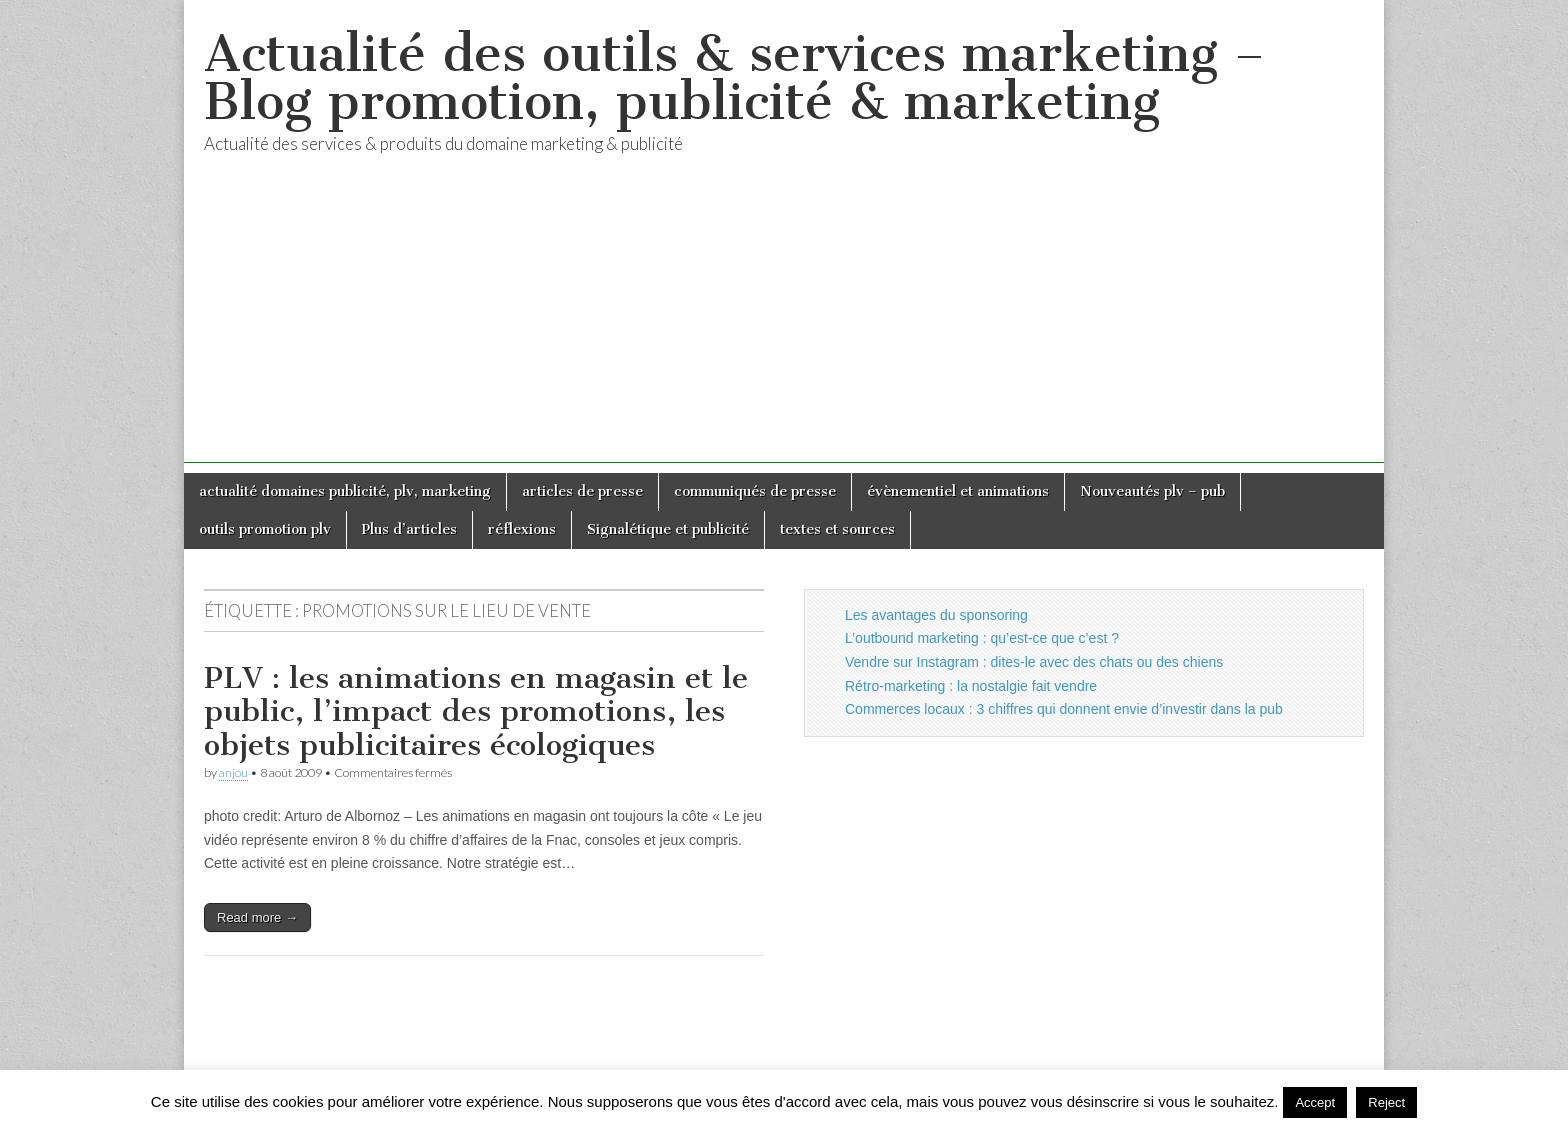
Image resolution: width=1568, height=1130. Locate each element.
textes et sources (837, 529)
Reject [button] (1386, 1102)
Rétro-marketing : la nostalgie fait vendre (971, 686)
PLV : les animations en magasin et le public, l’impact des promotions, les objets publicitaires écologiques (476, 711)
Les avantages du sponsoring (936, 615)
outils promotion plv (265, 529)
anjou (233, 772)
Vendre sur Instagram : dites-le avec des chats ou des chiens (1034, 662)
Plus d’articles (409, 529)
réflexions (522, 529)
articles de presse (582, 491)
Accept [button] (1315, 1102)
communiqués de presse (755, 491)
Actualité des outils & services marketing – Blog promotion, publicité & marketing (734, 77)
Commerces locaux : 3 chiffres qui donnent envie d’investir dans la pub (1064, 709)
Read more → (257, 917)
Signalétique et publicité (668, 529)
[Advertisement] (784, 323)
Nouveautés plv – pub (1152, 491)
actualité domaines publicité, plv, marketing (345, 491)
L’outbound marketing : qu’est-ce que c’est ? (982, 638)
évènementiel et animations (958, 491)
